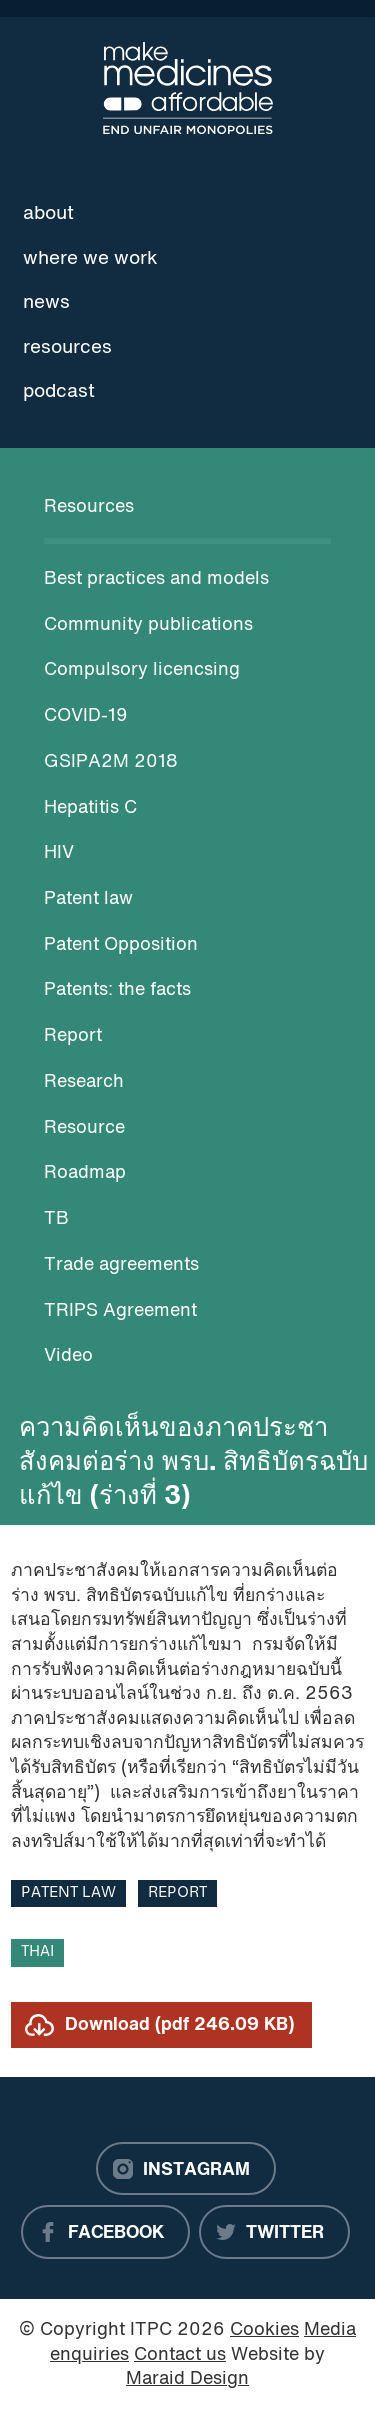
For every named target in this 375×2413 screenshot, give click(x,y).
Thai (37, 1952)
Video (68, 1356)
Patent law (88, 899)
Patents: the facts (117, 990)
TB (56, 1219)
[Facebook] (105, 2232)
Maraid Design (187, 2379)
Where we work (90, 259)
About (48, 214)
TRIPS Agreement (120, 1311)
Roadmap (85, 1173)
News (46, 303)
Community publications (148, 625)
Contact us (180, 2355)
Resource (84, 1128)
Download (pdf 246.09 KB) (179, 2025)
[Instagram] (186, 2169)
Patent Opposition (121, 945)
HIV (59, 853)
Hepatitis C (90, 808)
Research (84, 1082)
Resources (67, 348)
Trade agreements (121, 1265)
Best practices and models (156, 579)
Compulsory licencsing (142, 670)
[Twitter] (274, 2232)
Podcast (59, 392)
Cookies (264, 2330)
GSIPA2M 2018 (111, 762)
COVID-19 (86, 716)
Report (73, 1036)
